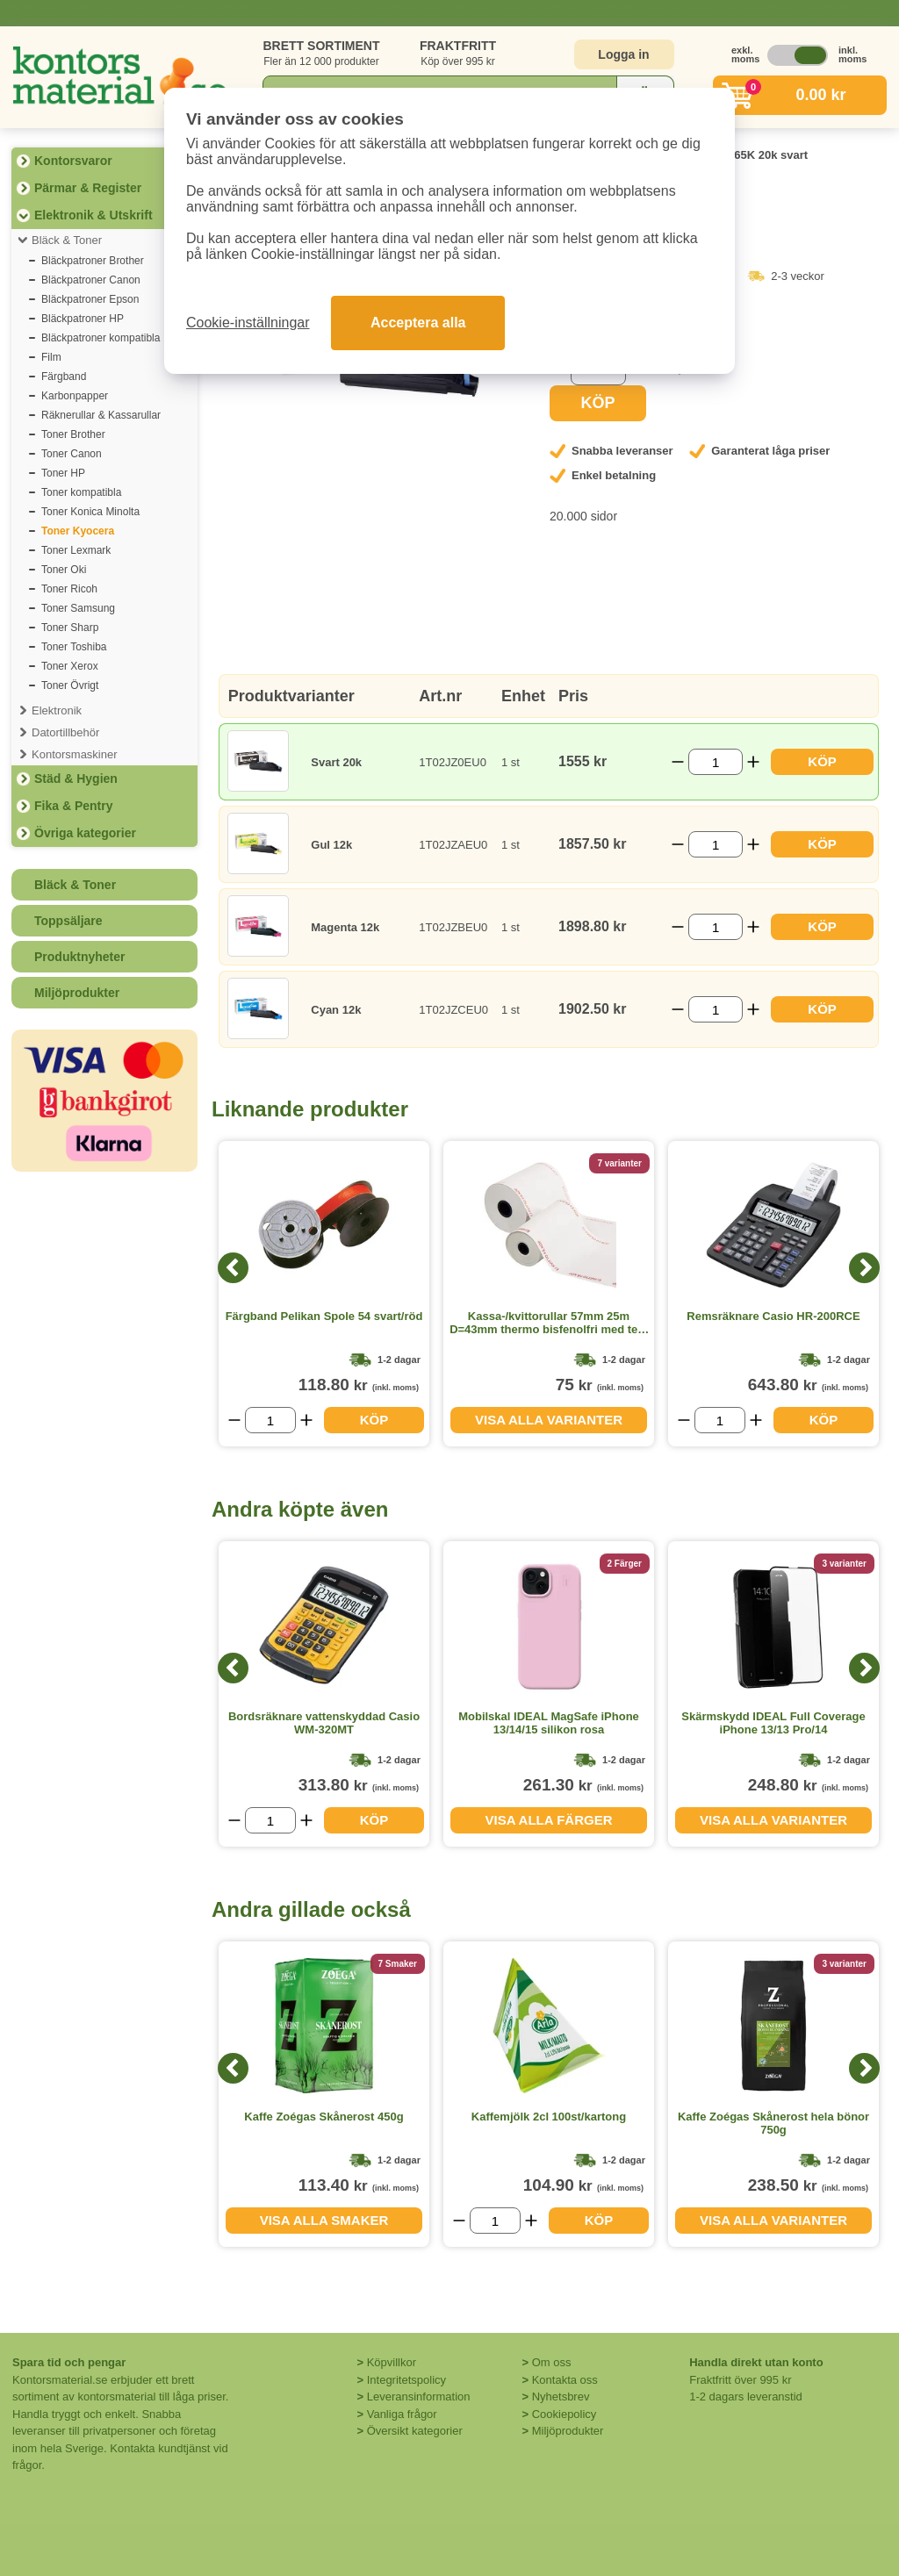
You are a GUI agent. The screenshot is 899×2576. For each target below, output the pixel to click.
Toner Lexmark (76, 550)
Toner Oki (63, 569)
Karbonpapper (74, 396)
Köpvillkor (391, 2362)
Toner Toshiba (74, 647)
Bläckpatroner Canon (90, 280)
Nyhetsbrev (561, 2396)
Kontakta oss (565, 2379)
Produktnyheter (79, 957)
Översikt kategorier (415, 2430)
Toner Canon (71, 454)
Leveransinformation (419, 2396)
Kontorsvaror (73, 161)
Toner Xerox (69, 666)
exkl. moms (741, 54)
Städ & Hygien (76, 778)
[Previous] (233, 1267)
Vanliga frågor (402, 2414)
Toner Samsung (78, 608)
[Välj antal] (715, 762)
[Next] (864, 1267)
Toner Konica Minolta (90, 512)
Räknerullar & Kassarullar (101, 415)
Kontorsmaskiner (75, 754)
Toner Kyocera (77, 531)
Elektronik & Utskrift (93, 215)
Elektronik (57, 710)
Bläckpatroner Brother (92, 261)
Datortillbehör (65, 732)
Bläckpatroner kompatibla (100, 338)
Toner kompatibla (81, 492)
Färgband (63, 376)
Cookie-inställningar (248, 322)
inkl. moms (848, 54)
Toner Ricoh (69, 589)
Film (51, 357)
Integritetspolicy (406, 2379)
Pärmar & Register (87, 188)
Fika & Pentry (73, 806)
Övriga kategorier (85, 833)
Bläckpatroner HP (82, 318)
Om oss (552, 2362)
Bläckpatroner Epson (90, 299)
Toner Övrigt (69, 685)
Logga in (623, 54)
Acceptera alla (418, 322)
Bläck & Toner (67, 240)
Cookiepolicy (564, 2414)
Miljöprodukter (76, 993)
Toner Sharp (69, 627)
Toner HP (63, 473)
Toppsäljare (68, 921)
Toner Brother (73, 434)
